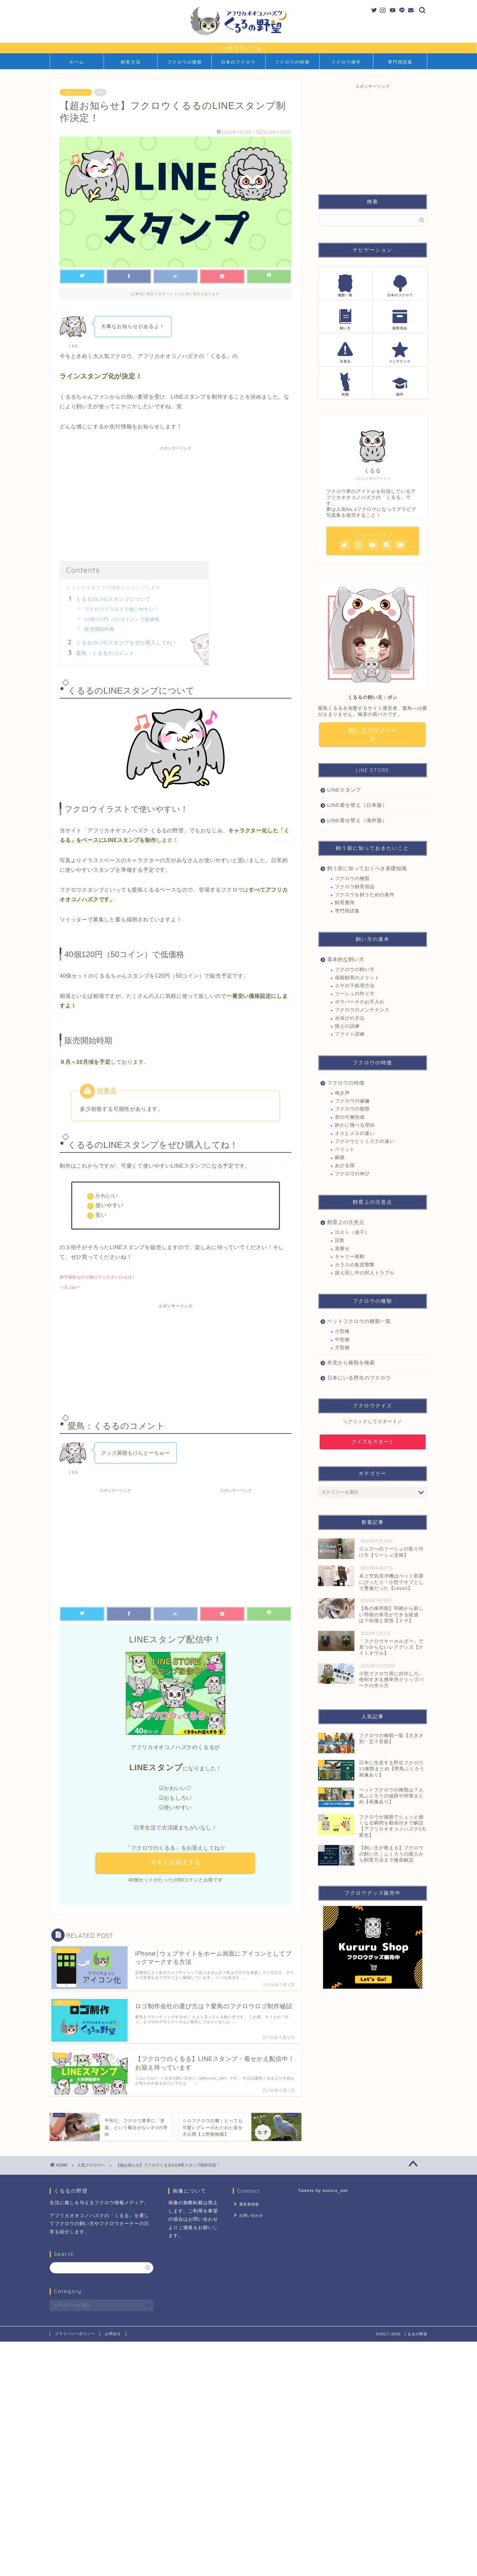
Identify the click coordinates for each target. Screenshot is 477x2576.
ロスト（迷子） (352, 1233)
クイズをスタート (372, 1442)
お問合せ (113, 2334)
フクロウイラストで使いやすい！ (121, 609)
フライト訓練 (350, 1034)
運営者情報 (248, 2204)
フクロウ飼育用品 (355, 887)
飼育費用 (345, 903)
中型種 (342, 1340)
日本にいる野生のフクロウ (359, 1378)
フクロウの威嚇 (352, 1101)
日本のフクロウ (238, 62)
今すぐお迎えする (175, 1862)
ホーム (76, 62)
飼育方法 (131, 62)
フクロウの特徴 (292, 62)
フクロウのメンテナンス (362, 1010)
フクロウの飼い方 (355, 970)
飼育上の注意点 (345, 1223)
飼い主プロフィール (373, 735)
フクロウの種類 (184, 62)
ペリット (345, 1149)
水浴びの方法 (350, 1018)
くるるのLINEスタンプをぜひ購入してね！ (126, 643)
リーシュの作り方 (355, 994)
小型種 (342, 1332)
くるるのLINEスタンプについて (113, 599)
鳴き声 (342, 1093)
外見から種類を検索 (351, 1363)
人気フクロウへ (75, 93)
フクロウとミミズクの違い (365, 1142)
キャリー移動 (350, 1257)
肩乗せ (342, 1249)
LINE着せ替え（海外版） (357, 821)
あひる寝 (345, 1166)
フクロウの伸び (352, 1174)
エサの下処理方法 (355, 986)
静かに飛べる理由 (355, 1125)
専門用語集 (400, 62)
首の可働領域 (350, 1117)
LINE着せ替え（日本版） (357, 805)
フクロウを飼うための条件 (365, 895)
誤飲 (340, 1241)
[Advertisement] (175, 500)
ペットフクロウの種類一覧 (359, 1322)
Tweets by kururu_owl (323, 2190)
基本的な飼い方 (345, 960)
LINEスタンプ (344, 790)
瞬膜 (340, 1158)
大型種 (342, 1348)
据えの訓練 (347, 1026)
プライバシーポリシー (75, 2334)
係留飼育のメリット (357, 978)
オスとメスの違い (355, 1133)
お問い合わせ (250, 2214)
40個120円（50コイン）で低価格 (122, 619)
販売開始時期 (99, 629)
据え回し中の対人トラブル (365, 1273)
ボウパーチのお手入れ (360, 1002)
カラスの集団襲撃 (355, 1265)
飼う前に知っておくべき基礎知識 (367, 869)
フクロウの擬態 (352, 1109)
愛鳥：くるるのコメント (105, 653)
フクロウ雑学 (346, 62)
